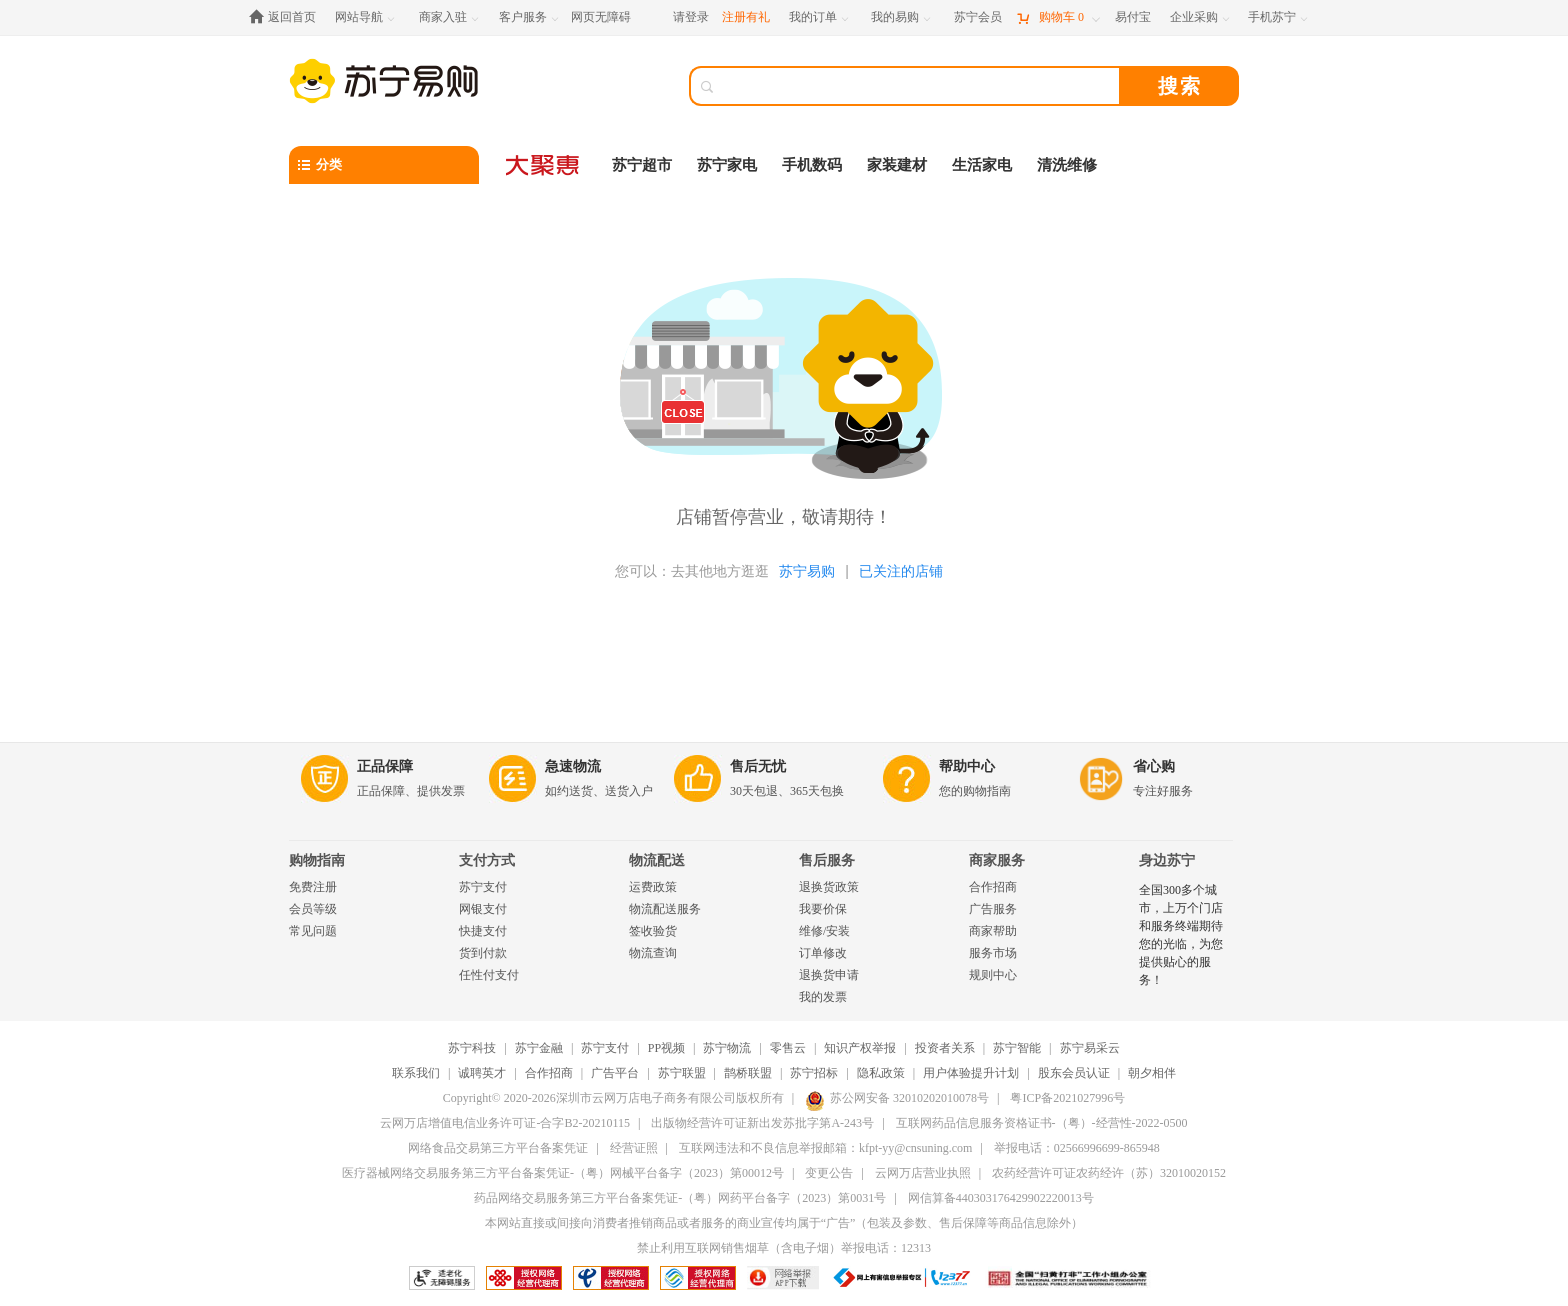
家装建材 (897, 165)
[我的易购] (902, 17)
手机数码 (812, 165)
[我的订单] (820, 17)
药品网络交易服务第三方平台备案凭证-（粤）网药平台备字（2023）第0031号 (680, 1198)
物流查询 (653, 953)
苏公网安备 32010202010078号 (897, 1098)
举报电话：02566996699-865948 (1077, 1148)
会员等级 (313, 909)
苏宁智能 (1017, 1048)
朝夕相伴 (1152, 1073)
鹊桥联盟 (748, 1073)
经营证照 (634, 1148)
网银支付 (483, 909)
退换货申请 (829, 975)
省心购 (1154, 766)
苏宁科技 (472, 1048)
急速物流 (573, 766)
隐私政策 (881, 1073)
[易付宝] (1133, 17)
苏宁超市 (642, 165)
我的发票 (823, 997)
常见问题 (313, 931)
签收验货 (653, 931)
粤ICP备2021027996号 (1067, 1098)
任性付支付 (489, 975)
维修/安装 (824, 931)
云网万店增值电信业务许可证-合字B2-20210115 (505, 1123)
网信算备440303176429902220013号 (1001, 1198)
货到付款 (483, 953)
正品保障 (385, 766)
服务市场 (993, 953)
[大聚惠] (544, 165)
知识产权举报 (860, 1048)
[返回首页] (287, 17)
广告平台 (615, 1073)
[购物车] (1058, 17)
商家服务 (997, 860)
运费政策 (653, 887)
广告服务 (993, 909)
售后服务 (827, 860)
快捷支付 (483, 931)
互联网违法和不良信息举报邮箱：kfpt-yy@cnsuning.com (825, 1148)
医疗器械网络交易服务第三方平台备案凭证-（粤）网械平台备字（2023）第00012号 (563, 1173)
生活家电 (982, 165)
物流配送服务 (665, 909)
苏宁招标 (814, 1073)
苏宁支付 (483, 887)
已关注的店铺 (901, 571)
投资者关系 (945, 1048)
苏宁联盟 (682, 1073)
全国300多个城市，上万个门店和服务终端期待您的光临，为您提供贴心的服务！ (1181, 935)
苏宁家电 (727, 165)
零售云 (788, 1048)
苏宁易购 (807, 571)
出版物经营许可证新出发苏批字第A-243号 (762, 1123)
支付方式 (487, 860)
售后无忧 (758, 766)
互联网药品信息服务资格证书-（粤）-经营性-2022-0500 (1042, 1123)
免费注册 (313, 887)
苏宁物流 (727, 1048)
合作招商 (993, 887)
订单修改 (823, 953)
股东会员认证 (1074, 1073)
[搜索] (919, 86)
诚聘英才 (482, 1073)
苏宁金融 (539, 1048)
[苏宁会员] (978, 17)
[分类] (384, 165)
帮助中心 (967, 766)
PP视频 (666, 1048)
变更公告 (829, 1173)
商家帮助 (993, 931)
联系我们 (416, 1073)
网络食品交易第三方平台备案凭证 (498, 1148)
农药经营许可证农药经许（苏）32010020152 (1109, 1173)
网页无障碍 (601, 17)
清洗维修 (1067, 165)
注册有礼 (746, 17)
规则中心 (993, 975)
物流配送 (657, 860)
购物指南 (317, 860)
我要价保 (823, 909)
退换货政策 (829, 887)
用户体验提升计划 (971, 1073)
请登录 (691, 17)
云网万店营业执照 (923, 1173)
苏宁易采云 (1090, 1048)
